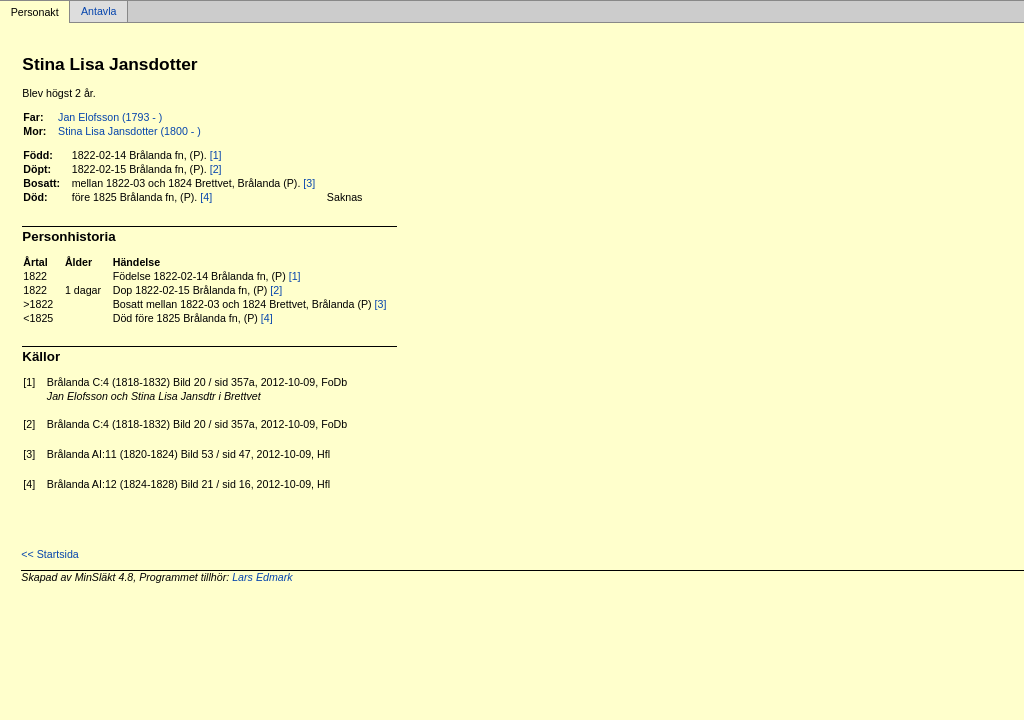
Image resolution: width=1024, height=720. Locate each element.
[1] (216, 155)
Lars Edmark (262, 577)
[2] (216, 169)
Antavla (99, 12)
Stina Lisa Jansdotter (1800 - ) (129, 131)
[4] (206, 197)
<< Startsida (49, 554)
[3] (309, 183)
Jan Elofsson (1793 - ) (110, 117)
